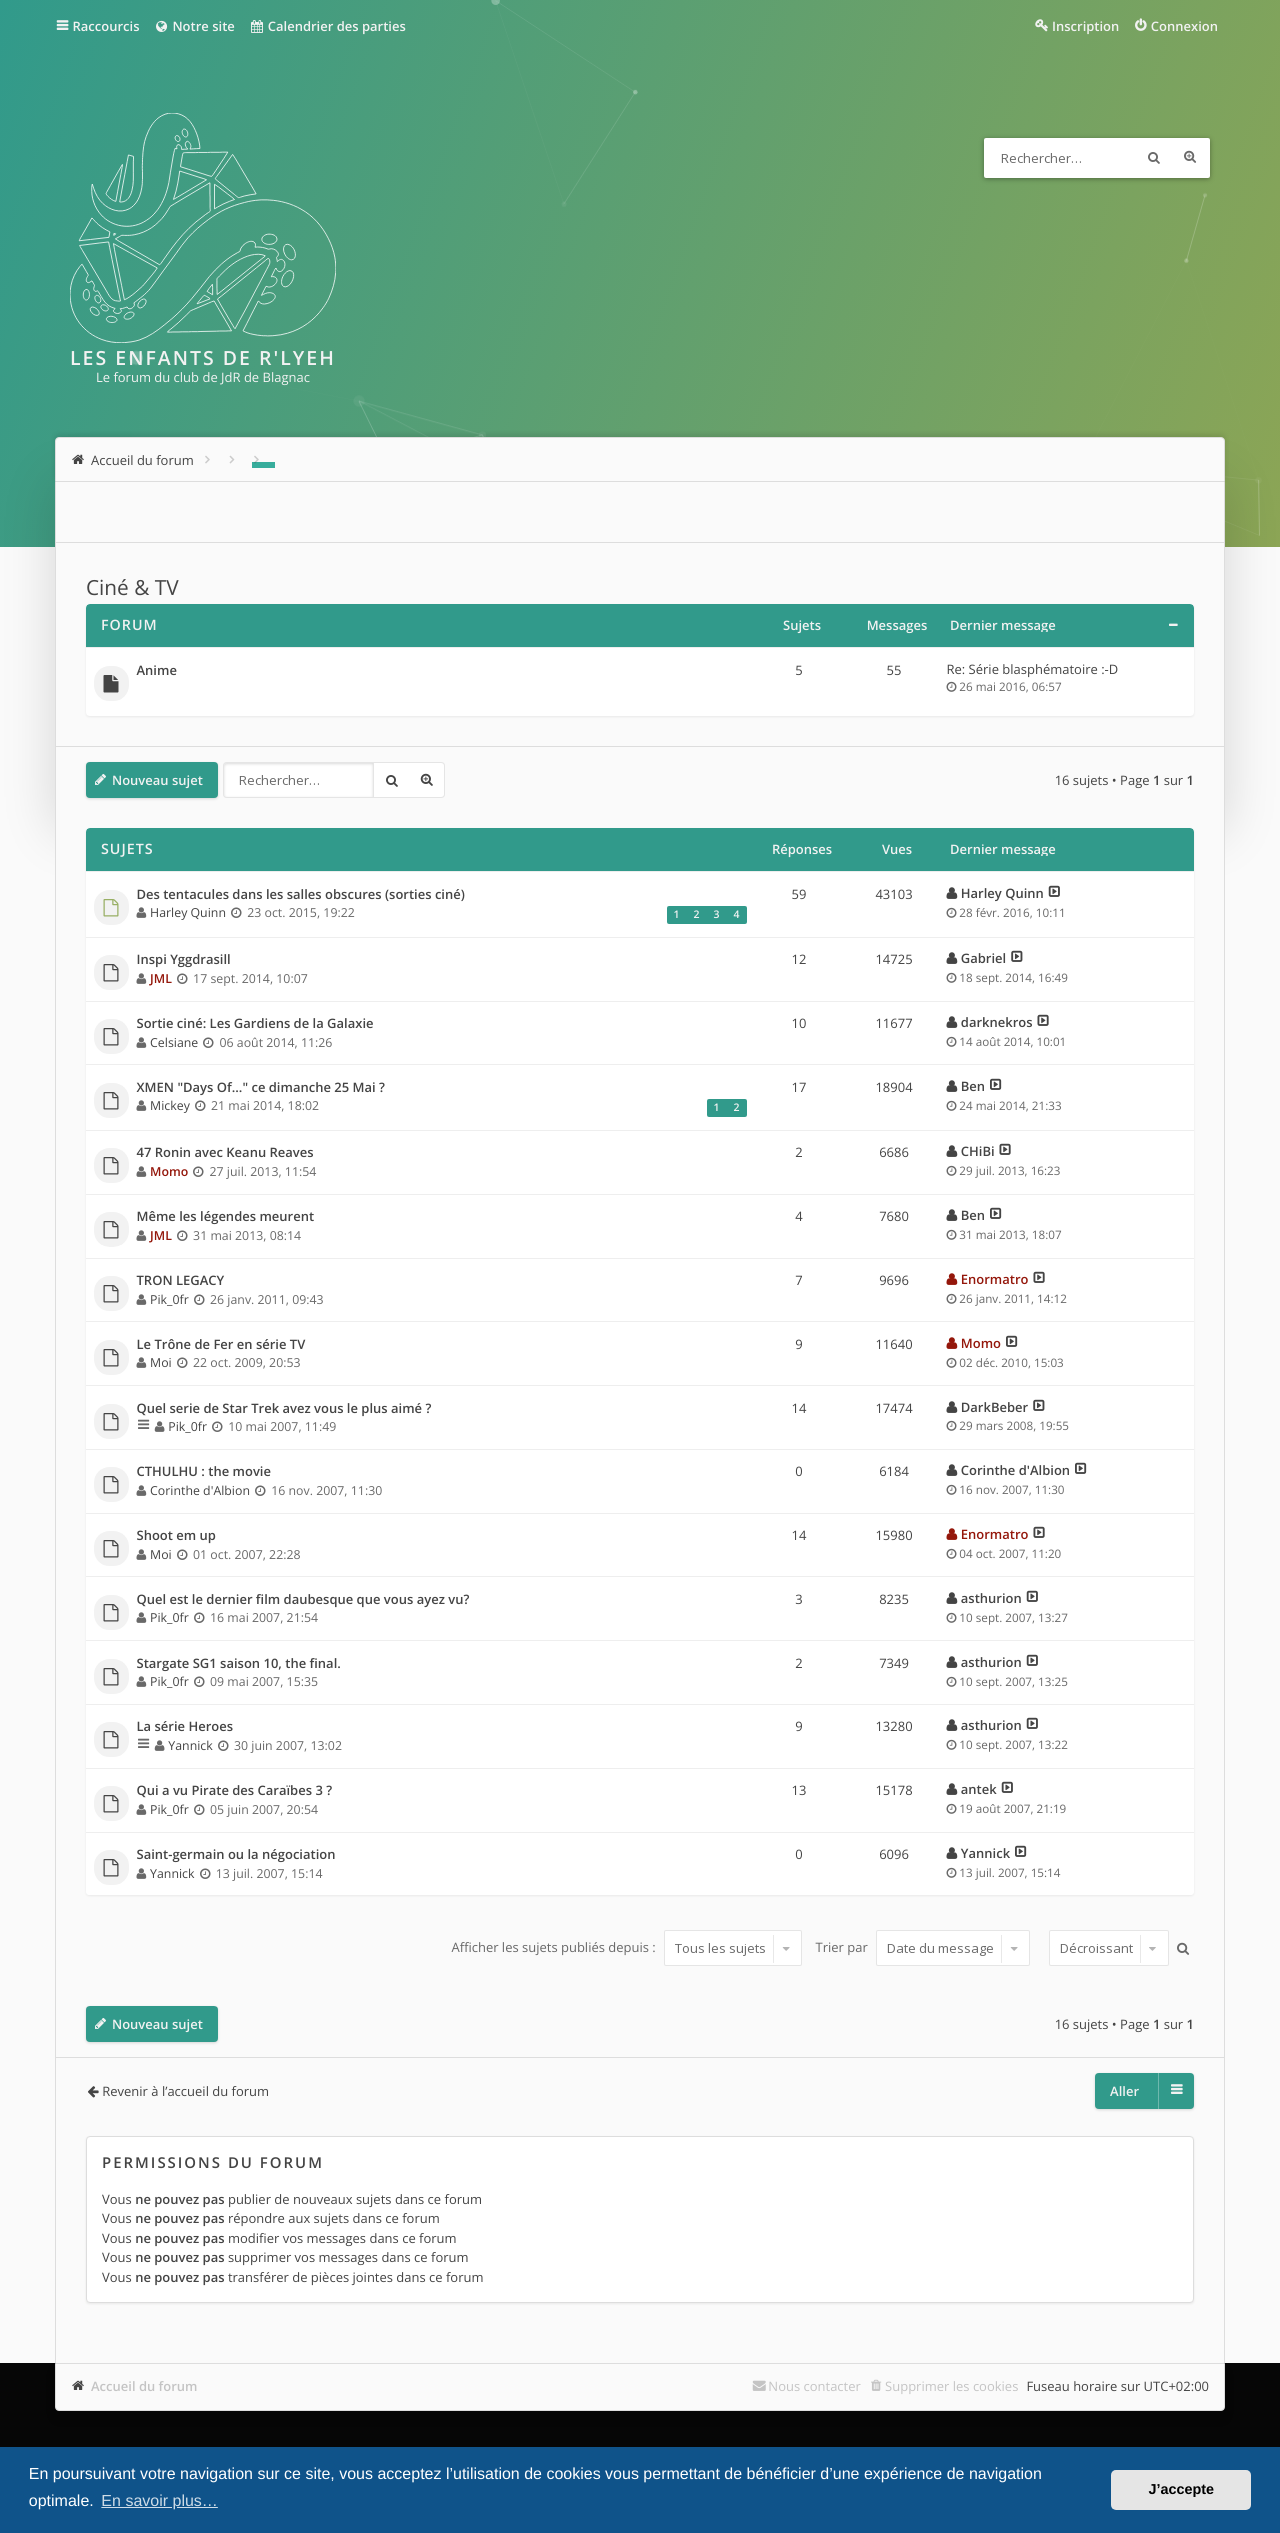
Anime (157, 671)
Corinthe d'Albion (200, 1490)
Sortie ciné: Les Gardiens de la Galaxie (255, 1024)
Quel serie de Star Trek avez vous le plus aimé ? (284, 1409)
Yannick (190, 1745)
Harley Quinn (188, 912)
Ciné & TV (132, 588)
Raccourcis (106, 26)
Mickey (170, 1105)
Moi (161, 1362)
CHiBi (978, 1151)
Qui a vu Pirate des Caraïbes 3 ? (235, 1791)
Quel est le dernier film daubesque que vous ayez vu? (303, 1600)
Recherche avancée (1190, 158)
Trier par (923, 1948)
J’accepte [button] (1181, 2490)
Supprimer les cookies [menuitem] (951, 2386)
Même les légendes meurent (226, 1217)
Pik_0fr (169, 1299)
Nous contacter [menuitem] (814, 2386)
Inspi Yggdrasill (184, 960)
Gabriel (983, 958)
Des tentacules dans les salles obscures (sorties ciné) (301, 895)
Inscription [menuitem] (1085, 26)
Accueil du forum (144, 2386)
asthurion (991, 1598)
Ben (973, 1086)
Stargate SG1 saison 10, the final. (239, 1664)
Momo (169, 1171)
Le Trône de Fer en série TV (221, 1345)
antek (979, 1789)
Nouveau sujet (157, 780)
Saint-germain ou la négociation (236, 1855)
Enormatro (995, 1279)
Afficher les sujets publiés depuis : (626, 1948)
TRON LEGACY (181, 1281)
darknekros (997, 1022)
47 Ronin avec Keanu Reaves (225, 1153)
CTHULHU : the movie (204, 1472)
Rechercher (1154, 158)
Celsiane (174, 1042)
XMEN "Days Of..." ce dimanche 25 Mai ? (261, 1088)
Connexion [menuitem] (1184, 26)
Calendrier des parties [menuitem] (327, 26)
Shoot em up (176, 1536)
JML (161, 978)
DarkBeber (994, 1407)
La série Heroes (185, 1727)
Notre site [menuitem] (193, 26)
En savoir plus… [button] (159, 2501)
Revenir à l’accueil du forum (185, 2091)
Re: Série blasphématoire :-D (1033, 669)
